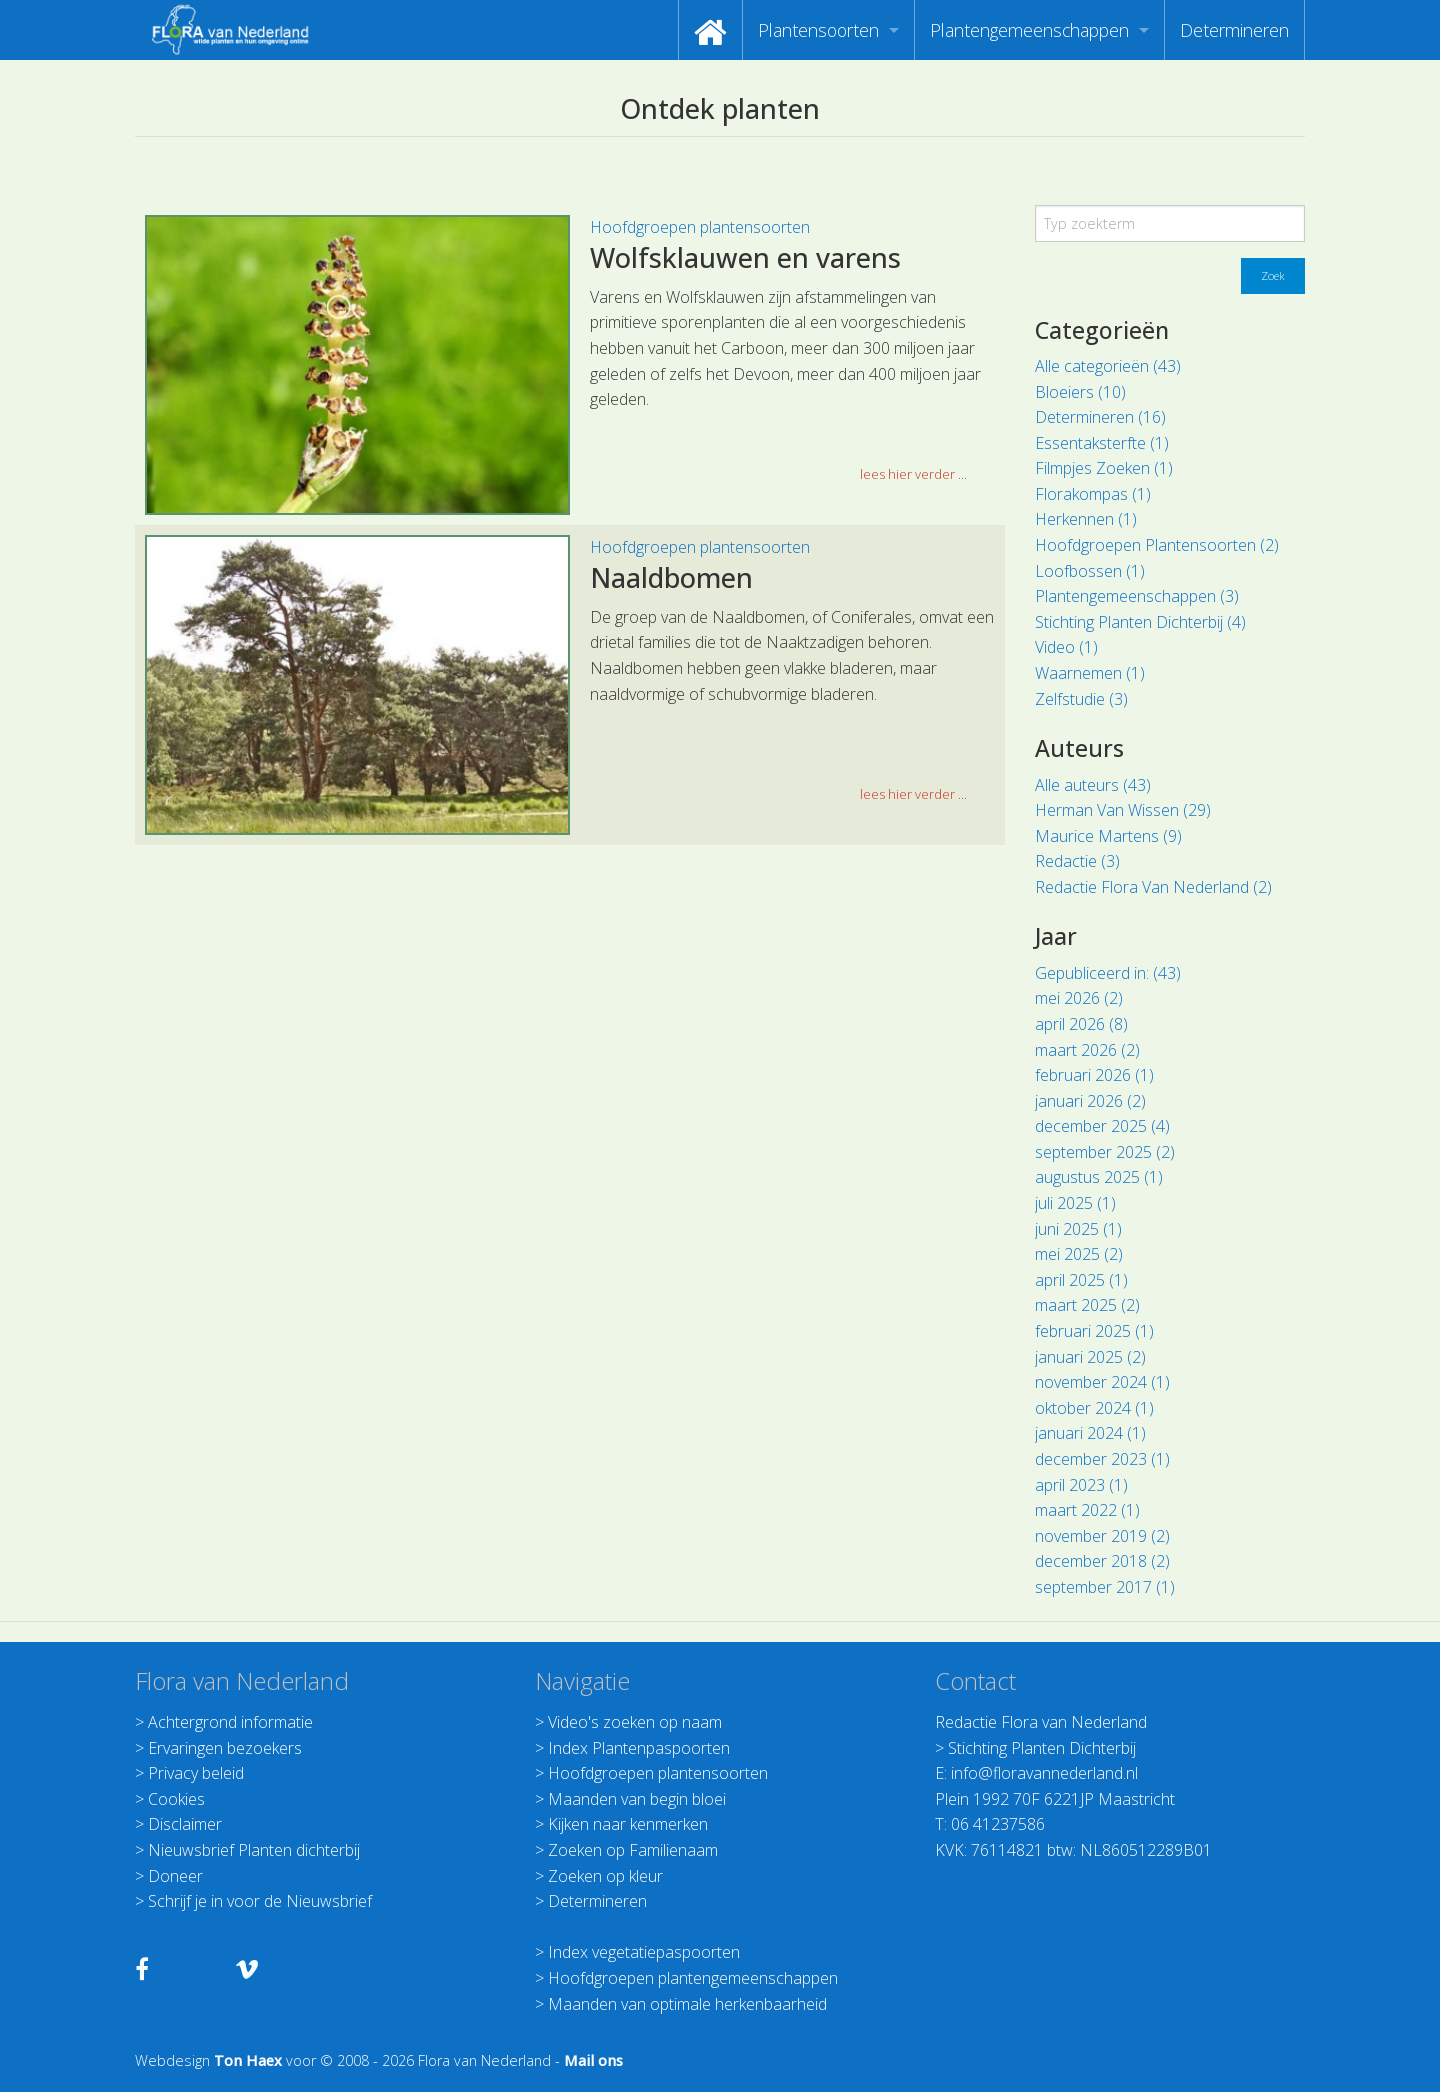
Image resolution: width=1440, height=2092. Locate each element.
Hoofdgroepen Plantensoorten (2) (1157, 545)
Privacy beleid (196, 1773)
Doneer (175, 1876)
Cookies (176, 1799)
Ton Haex (248, 2060)
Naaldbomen (671, 577)
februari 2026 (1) (1094, 1075)
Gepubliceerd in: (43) (1108, 973)
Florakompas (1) (1093, 494)
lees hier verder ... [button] (913, 474)
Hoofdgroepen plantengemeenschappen (693, 1978)
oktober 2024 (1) (1094, 1408)
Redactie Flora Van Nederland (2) (1153, 887)
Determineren (1234, 30)
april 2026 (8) (1081, 1024)
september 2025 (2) (1105, 1152)
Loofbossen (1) (1090, 571)
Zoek (1273, 275)
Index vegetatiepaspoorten (644, 1952)
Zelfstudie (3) (1081, 699)
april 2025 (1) (1081, 1280)
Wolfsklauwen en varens (745, 257)
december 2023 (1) (1102, 1459)
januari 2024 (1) (1090, 1433)
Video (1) (1066, 647)
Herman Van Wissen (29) (1123, 810)
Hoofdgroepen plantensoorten (700, 227)
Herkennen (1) (1086, 519)
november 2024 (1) (1102, 1382)
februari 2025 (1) (1094, 1331)
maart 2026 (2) (1087, 1050)
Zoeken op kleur (605, 1876)
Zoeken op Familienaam (633, 1850)
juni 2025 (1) (1078, 1229)
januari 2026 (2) (1090, 1101)
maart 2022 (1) (1087, 1510)
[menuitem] (710, 30)
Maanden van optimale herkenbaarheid (687, 2004)
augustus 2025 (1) (1099, 1177)
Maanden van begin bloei (637, 1799)
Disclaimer (185, 1824)
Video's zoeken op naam (635, 1722)
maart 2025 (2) (1087, 1305)
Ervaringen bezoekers (225, 1748)
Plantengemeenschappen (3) (1137, 596)
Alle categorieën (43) (1108, 366)
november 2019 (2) (1102, 1536)
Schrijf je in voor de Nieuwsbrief (260, 1901)
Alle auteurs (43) (1093, 785)
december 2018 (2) (1102, 1561)
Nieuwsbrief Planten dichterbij (254, 1850)
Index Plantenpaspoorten (639, 1748)
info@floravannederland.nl (1044, 1773)
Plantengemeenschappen (1029, 30)
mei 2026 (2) (1079, 998)
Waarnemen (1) (1090, 673)
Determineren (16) (1100, 417)
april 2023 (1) (1081, 1485)
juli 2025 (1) (1075, 1203)
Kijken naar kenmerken (628, 1824)
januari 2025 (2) (1090, 1357)
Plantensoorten (818, 30)
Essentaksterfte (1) (1102, 443)
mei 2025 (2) (1079, 1254)
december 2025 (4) (1102, 1126)
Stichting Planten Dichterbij (1042, 1748)
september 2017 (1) (1105, 1587)
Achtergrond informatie (230, 1722)
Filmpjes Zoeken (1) (1104, 468)
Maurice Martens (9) (1108, 836)
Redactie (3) (1077, 861)
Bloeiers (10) (1080, 392)
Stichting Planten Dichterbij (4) (1140, 622)
